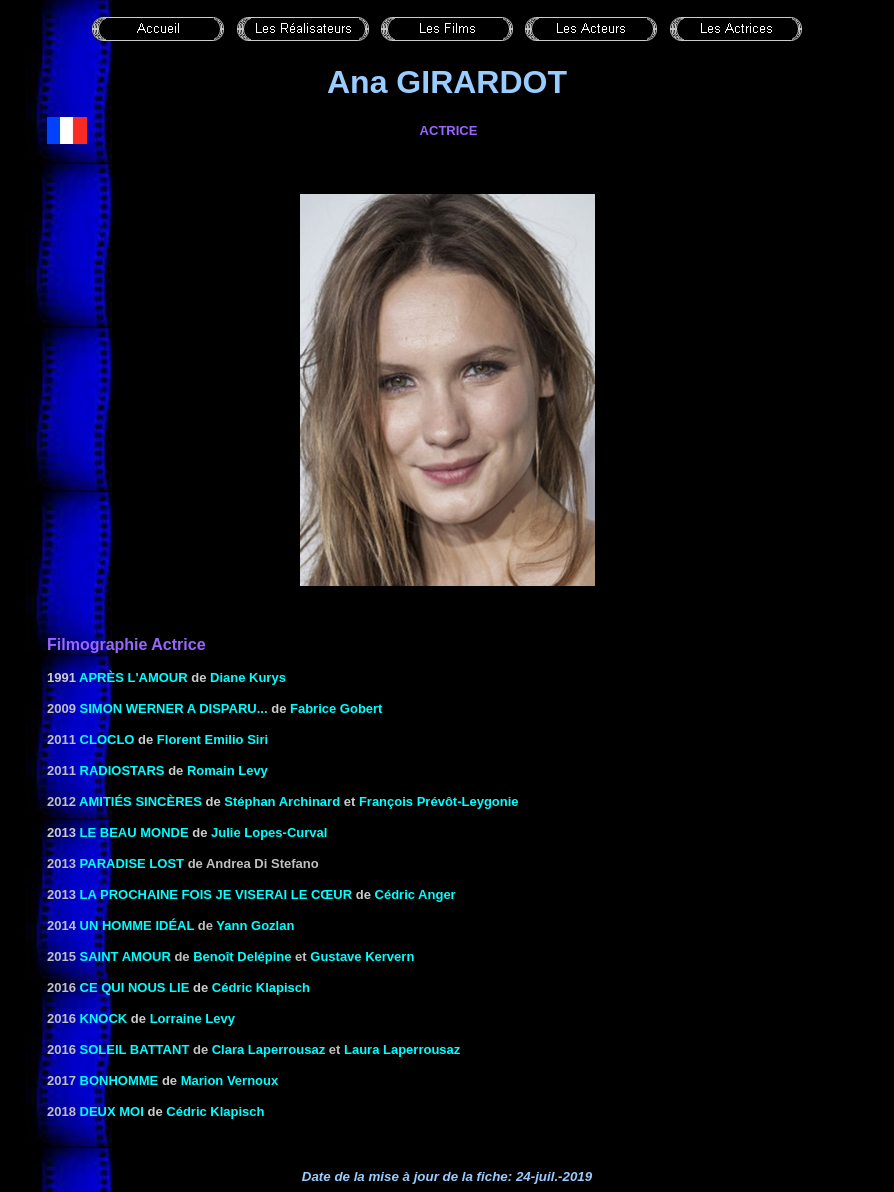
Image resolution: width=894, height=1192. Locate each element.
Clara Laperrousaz (268, 1049)
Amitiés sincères (140, 801)
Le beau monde (134, 832)
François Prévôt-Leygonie (439, 801)
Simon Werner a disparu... (174, 708)
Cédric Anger (415, 894)
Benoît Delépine (242, 956)
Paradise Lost (132, 863)
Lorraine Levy (192, 1018)
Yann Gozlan (255, 925)
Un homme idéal (137, 925)
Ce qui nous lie (135, 987)
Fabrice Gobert (336, 708)
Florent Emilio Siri (212, 739)
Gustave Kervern (362, 956)
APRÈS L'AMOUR (133, 677)
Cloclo (107, 739)
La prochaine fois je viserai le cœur (216, 894)
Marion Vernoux (230, 1080)
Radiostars (122, 770)
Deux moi (112, 1111)
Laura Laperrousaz (402, 1049)
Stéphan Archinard (282, 801)
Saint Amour (125, 956)
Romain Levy (227, 770)
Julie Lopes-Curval (269, 832)
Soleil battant (135, 1049)
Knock (104, 1018)
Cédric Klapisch (261, 987)
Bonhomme (119, 1080)
